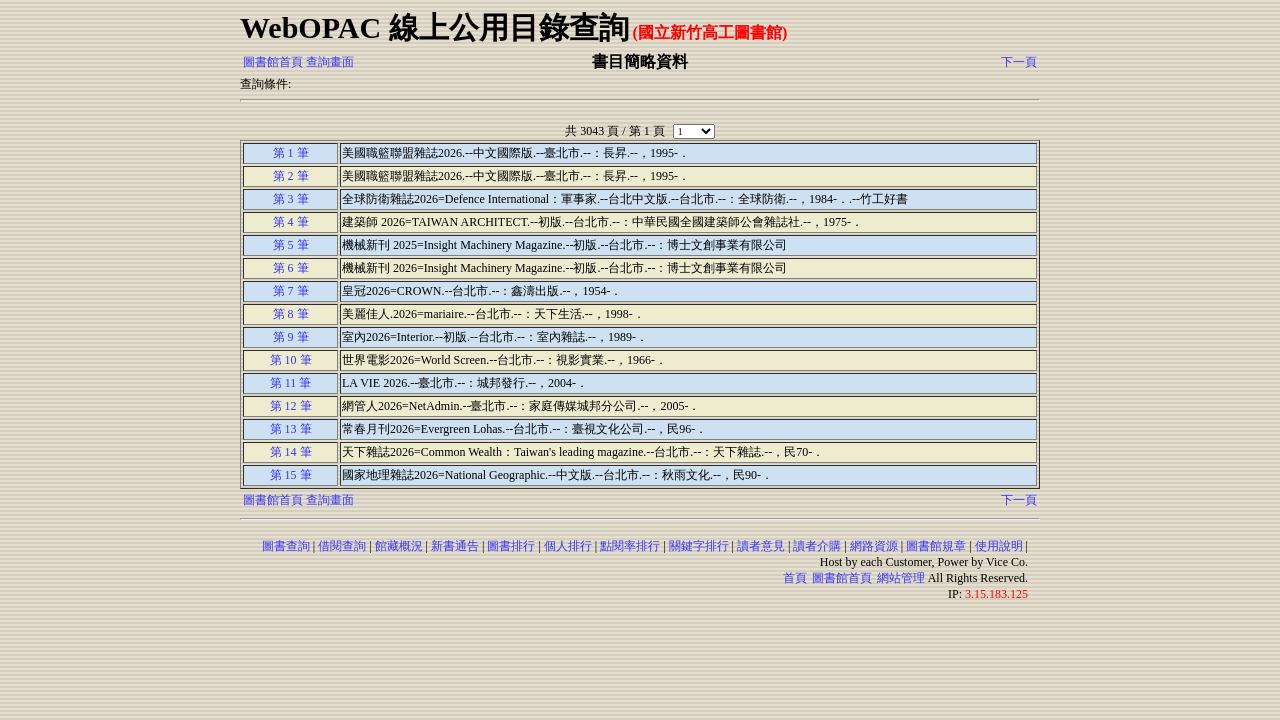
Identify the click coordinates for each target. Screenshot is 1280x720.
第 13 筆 (291, 429)
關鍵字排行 (699, 546)
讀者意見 (761, 546)
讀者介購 (817, 546)
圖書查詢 (286, 546)
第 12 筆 (291, 406)
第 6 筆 (291, 268)
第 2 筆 (291, 176)
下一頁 (1019, 62)
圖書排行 (511, 546)
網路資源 (874, 546)
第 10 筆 (291, 360)
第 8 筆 (291, 314)
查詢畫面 (330, 62)
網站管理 (901, 578)
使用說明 (999, 546)
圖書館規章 (936, 546)
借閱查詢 (342, 546)
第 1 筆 (291, 153)
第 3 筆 (291, 199)
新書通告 (455, 546)
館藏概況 (399, 546)
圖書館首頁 (273, 62)
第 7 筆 (291, 291)
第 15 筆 (291, 475)
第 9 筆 (291, 337)
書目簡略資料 (640, 61)
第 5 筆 (291, 245)
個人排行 (568, 546)
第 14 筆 (291, 452)
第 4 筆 (291, 222)
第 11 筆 (291, 383)
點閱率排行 (630, 546)
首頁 (795, 578)
